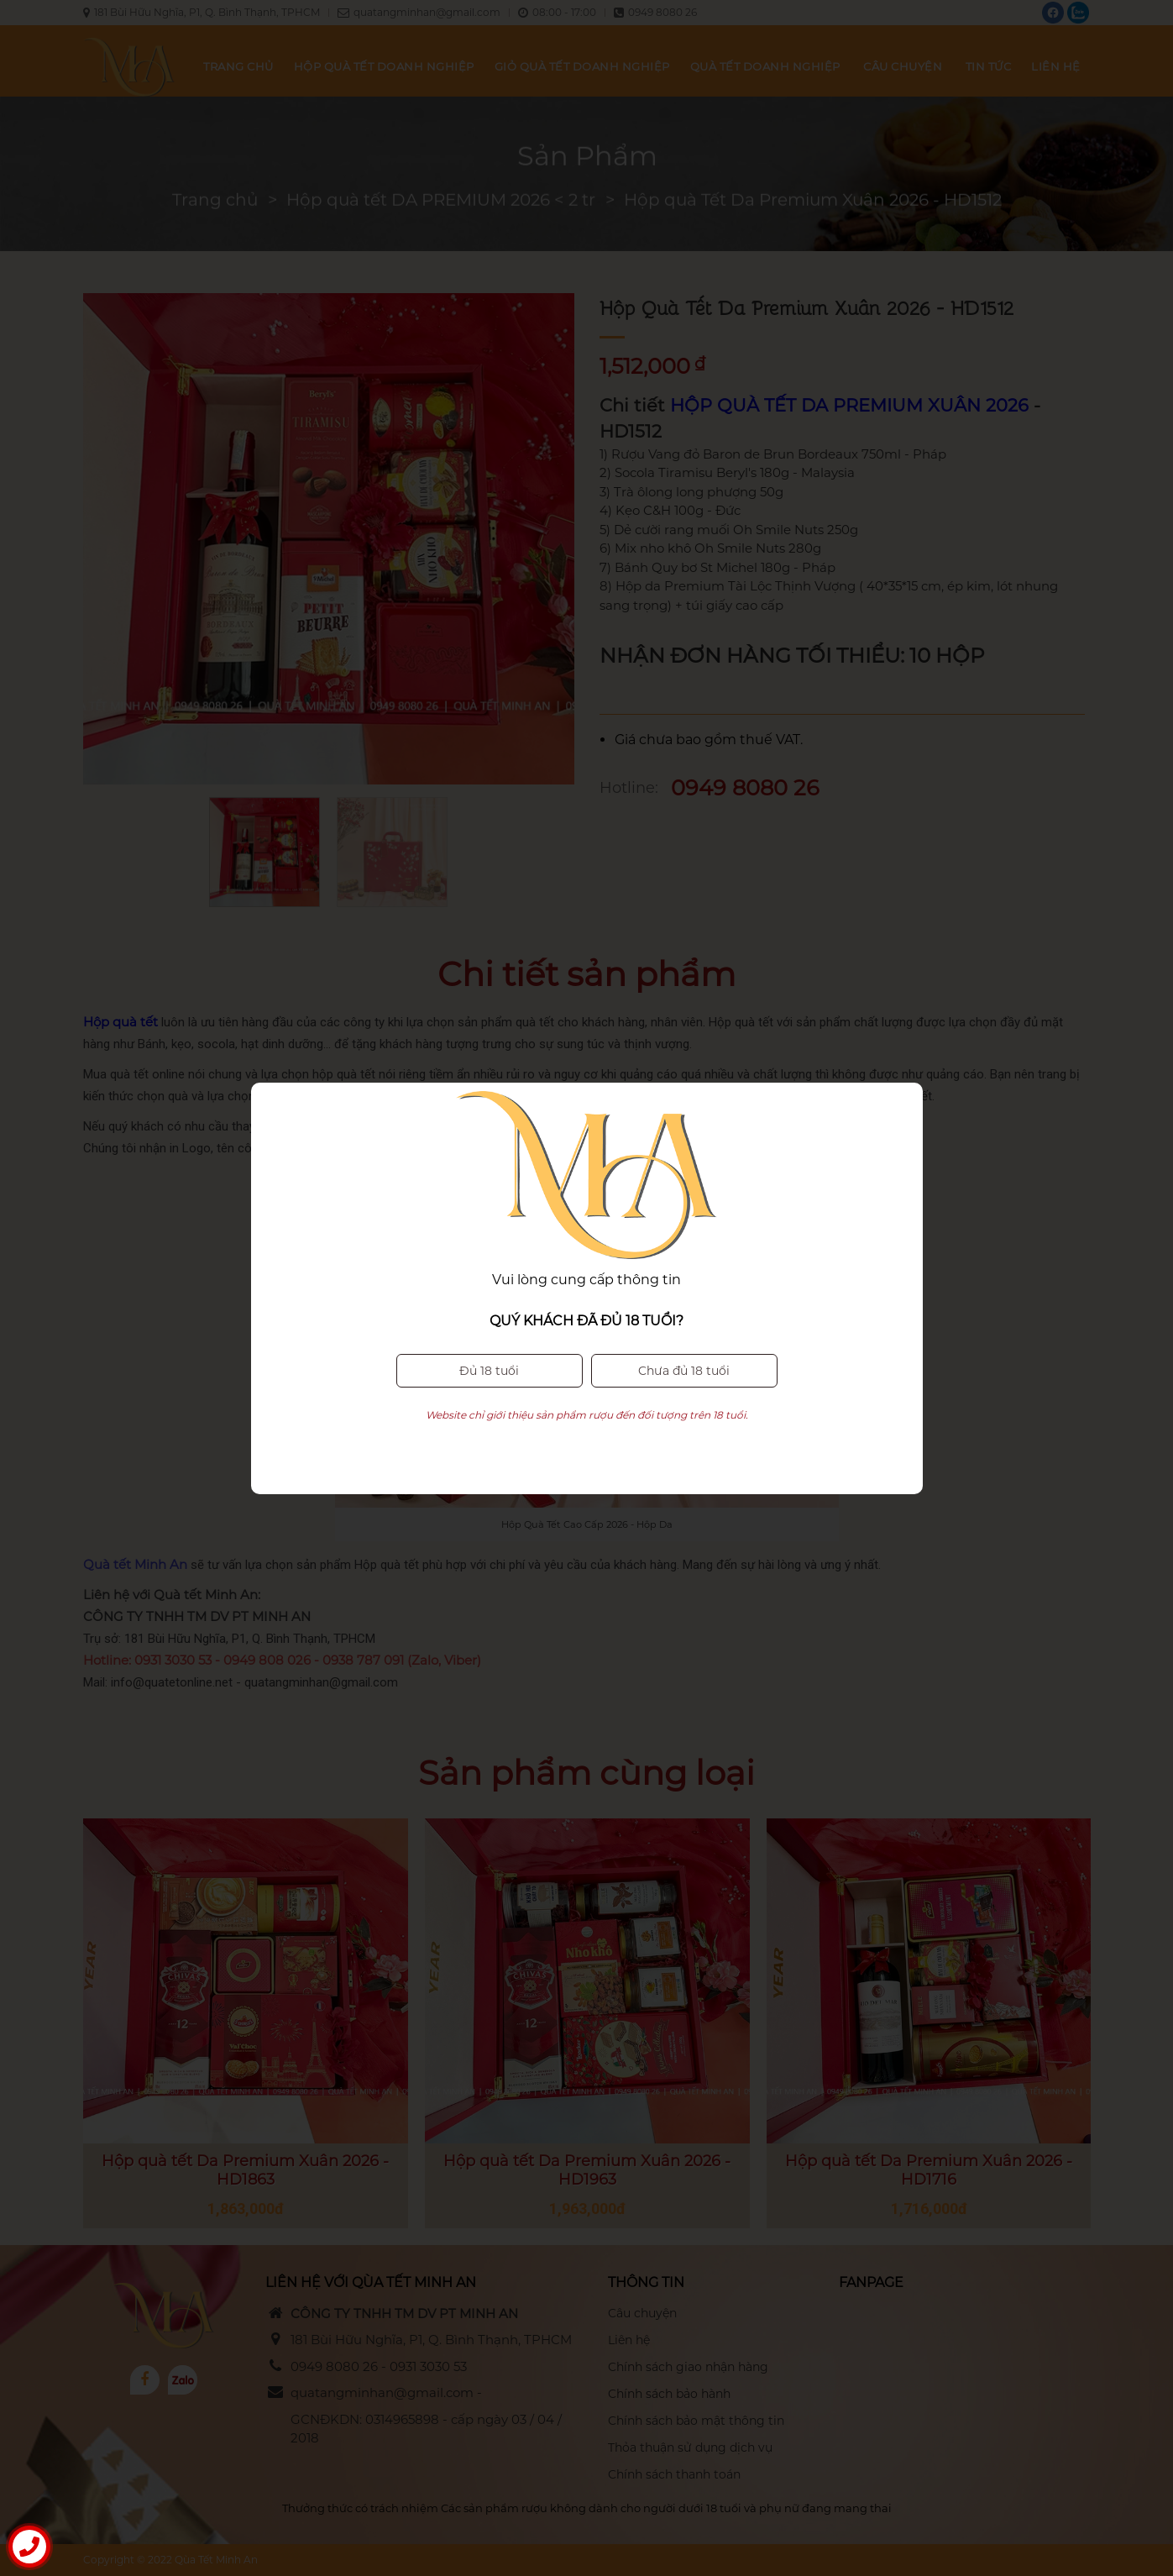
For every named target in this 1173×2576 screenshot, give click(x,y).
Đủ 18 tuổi (489, 1337)
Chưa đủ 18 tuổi (684, 1337)
